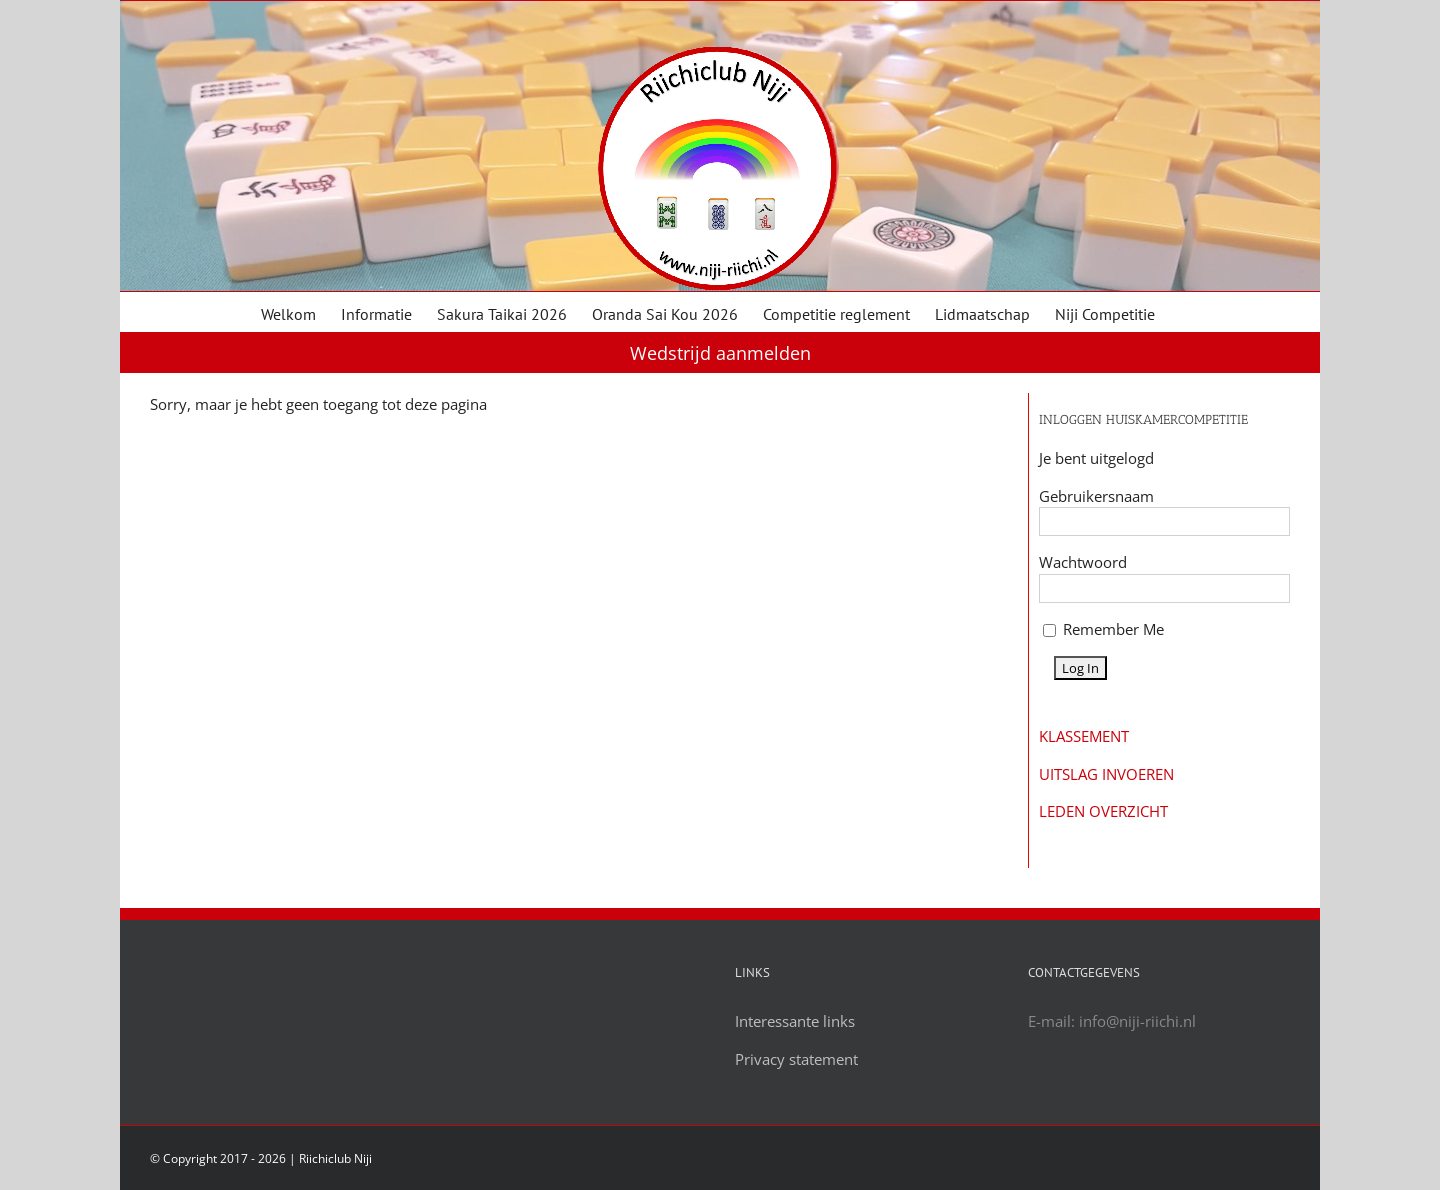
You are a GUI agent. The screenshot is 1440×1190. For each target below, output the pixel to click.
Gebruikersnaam (1096, 496)
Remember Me (1103, 629)
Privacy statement (796, 1059)
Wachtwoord (1083, 562)
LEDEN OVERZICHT (1103, 811)
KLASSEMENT (1084, 736)
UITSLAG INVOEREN (1106, 774)
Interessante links (795, 1021)
